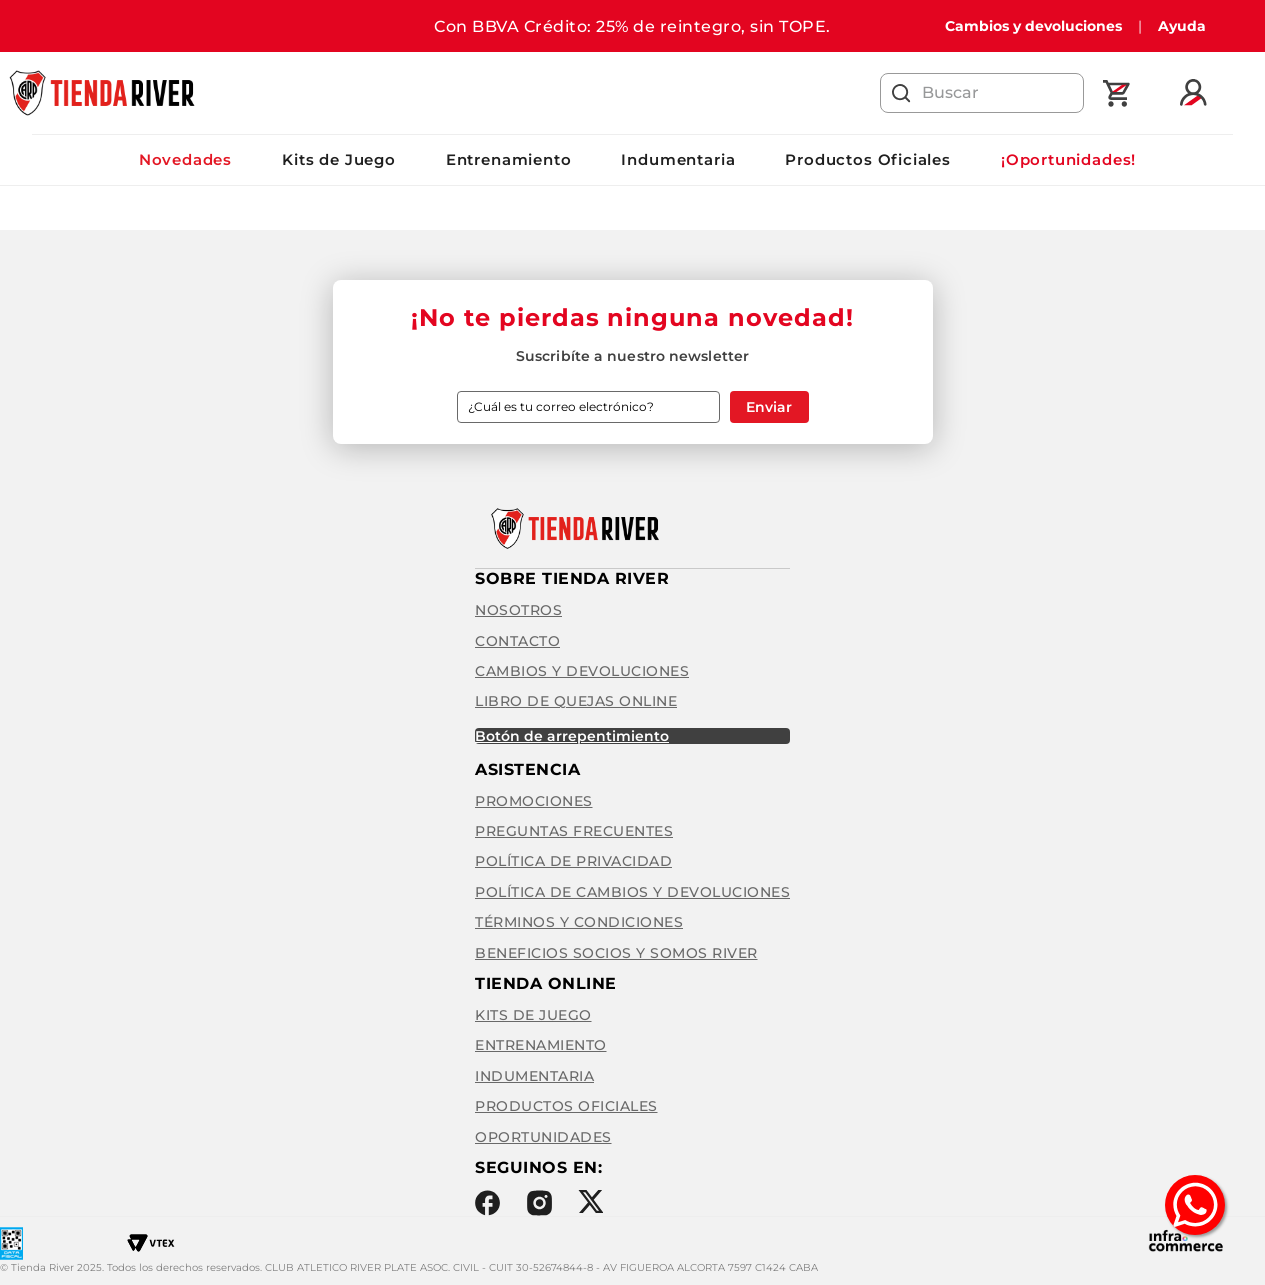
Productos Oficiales (868, 159)
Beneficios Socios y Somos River (616, 953)
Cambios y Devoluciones (582, 671)
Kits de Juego (339, 159)
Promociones (534, 801)
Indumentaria (678, 159)
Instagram (539, 1203)
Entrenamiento (509, 159)
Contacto (517, 641)
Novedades (185, 159)
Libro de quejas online (576, 701)
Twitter (590, 1201)
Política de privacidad (573, 861)
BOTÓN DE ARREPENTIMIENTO (572, 736)
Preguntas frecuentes (574, 831)
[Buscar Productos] (902, 93)
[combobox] (982, 93)
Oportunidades (543, 1137)
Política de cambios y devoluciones (632, 892)
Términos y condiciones (579, 922)
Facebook (487, 1203)
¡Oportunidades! (1068, 159)
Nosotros (518, 610)
